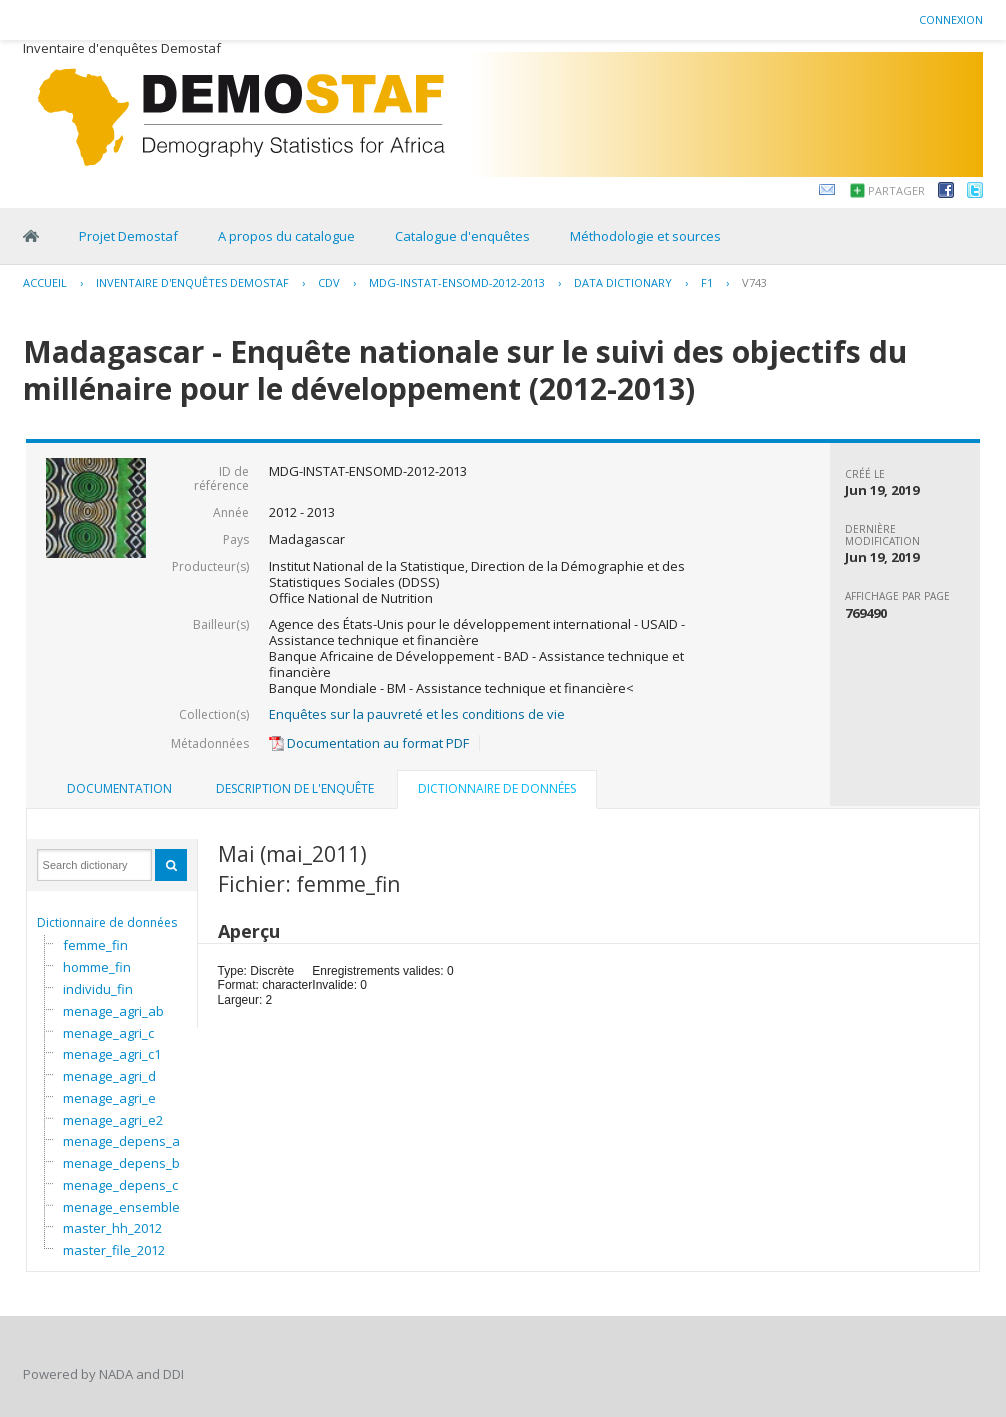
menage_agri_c (108, 1033)
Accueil (45, 282)
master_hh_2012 (112, 1228)
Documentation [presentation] (119, 788)
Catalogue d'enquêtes (462, 236)
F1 (707, 282)
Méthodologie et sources (645, 236)
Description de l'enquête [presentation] (295, 788)
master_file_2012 (114, 1250)
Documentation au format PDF (369, 743)
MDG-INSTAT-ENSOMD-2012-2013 (457, 282)
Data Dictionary (623, 282)
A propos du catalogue (286, 236)
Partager (896, 190)
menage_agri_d (109, 1076)
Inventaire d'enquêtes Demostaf (192, 282)
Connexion (951, 19)
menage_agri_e (109, 1098)
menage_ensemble (121, 1207)
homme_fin (97, 967)
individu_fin (98, 989)
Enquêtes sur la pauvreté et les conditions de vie (417, 714)
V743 (754, 282)
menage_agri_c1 (112, 1054)
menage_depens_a (121, 1141)
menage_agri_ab (113, 1011)
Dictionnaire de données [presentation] (497, 788)
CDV (329, 282)
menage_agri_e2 (113, 1120)
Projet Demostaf (128, 236)
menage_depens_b (121, 1163)
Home (31, 236)
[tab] (119, 789)
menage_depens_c (120, 1185)
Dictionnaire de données (107, 922)
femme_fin (95, 945)
